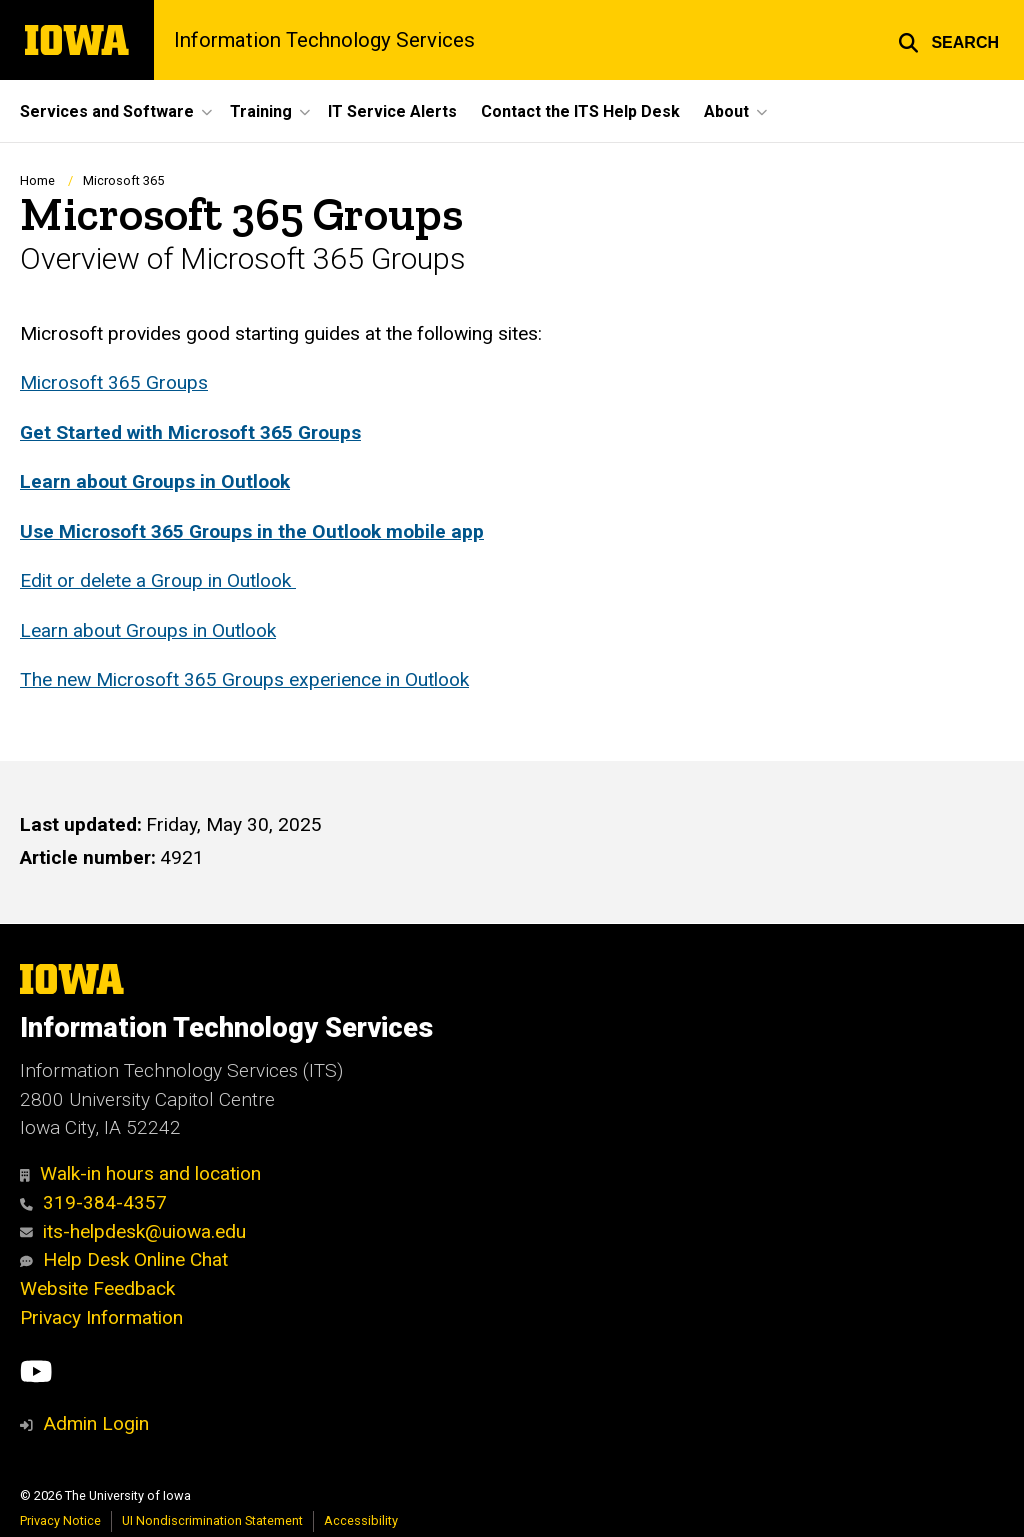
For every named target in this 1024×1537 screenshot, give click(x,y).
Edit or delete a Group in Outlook (158, 580)
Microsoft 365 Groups (114, 382)
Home (37, 180)
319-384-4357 (93, 1202)
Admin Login (96, 1423)
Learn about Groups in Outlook (148, 630)
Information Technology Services (324, 40)
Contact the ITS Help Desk (580, 111)
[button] (948, 40)
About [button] (726, 111)
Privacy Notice (60, 1520)
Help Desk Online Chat (124, 1259)
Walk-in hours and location (140, 1173)
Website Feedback (97, 1288)
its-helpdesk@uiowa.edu (133, 1231)
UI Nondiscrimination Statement (212, 1520)
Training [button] (261, 111)
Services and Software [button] (107, 111)
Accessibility (361, 1520)
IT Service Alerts (392, 111)
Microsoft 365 (123, 180)
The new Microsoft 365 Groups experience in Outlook (244, 679)
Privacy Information (101, 1317)
